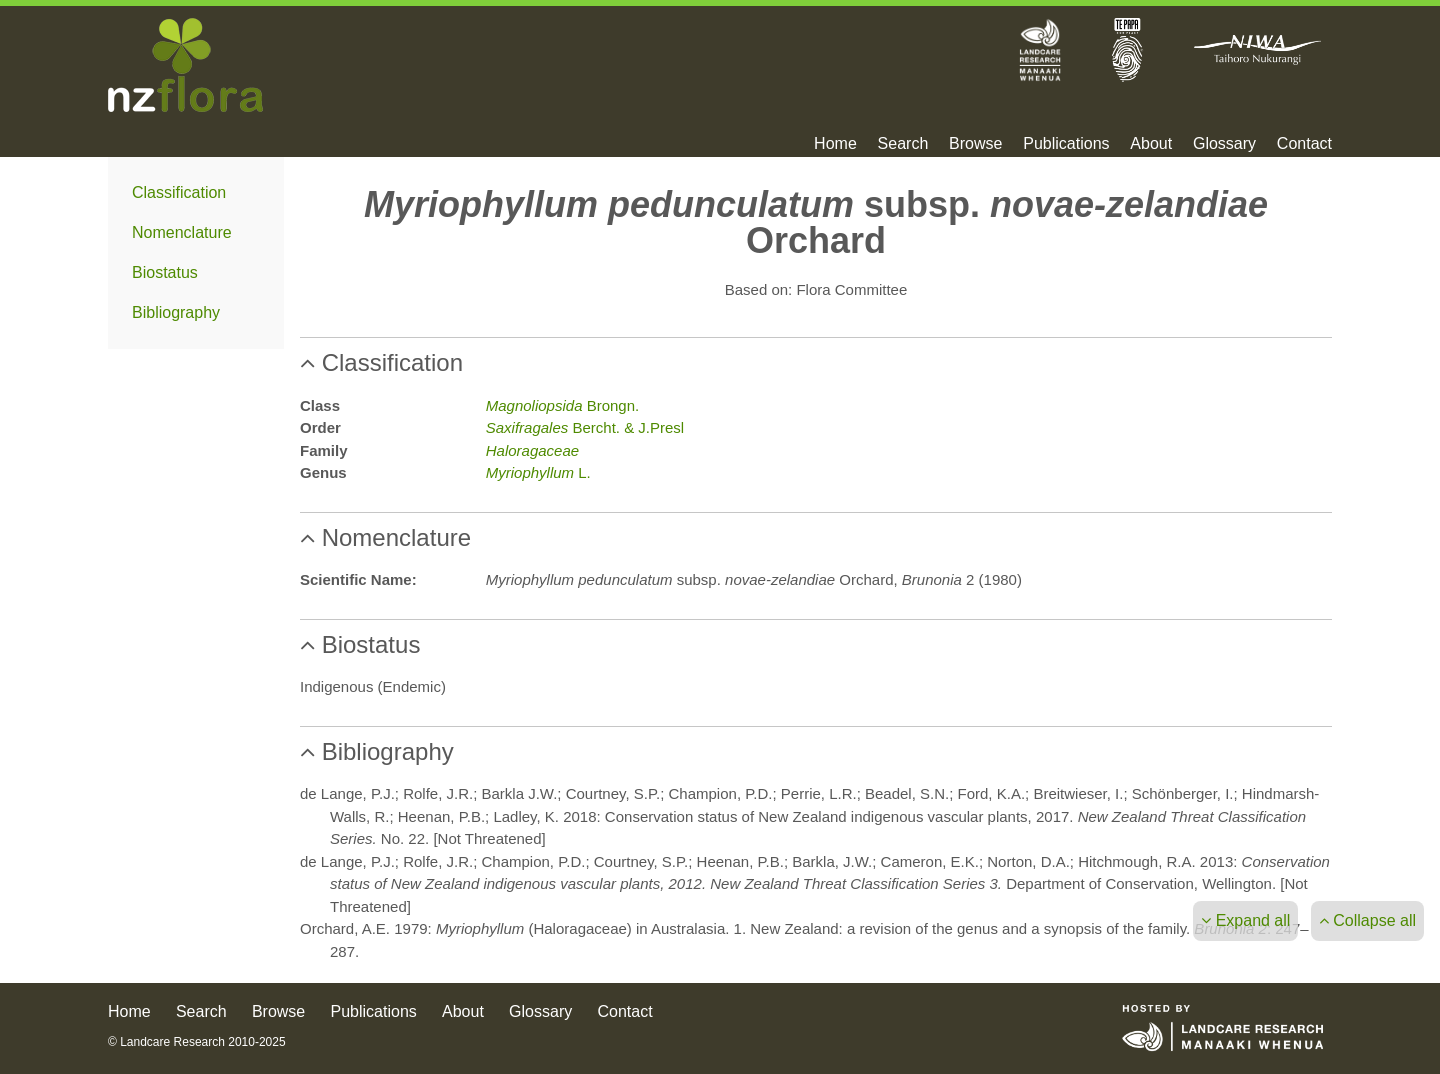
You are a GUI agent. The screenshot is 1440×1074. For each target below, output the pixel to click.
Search (903, 144)
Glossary (1224, 144)
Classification (179, 192)
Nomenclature (182, 232)
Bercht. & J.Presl (585, 427)
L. (538, 472)
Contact (1304, 144)
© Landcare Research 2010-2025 (197, 1042)
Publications (1066, 144)
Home (835, 144)
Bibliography (176, 312)
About (1151, 144)
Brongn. (562, 405)
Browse (975, 144)
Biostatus (165, 272)
